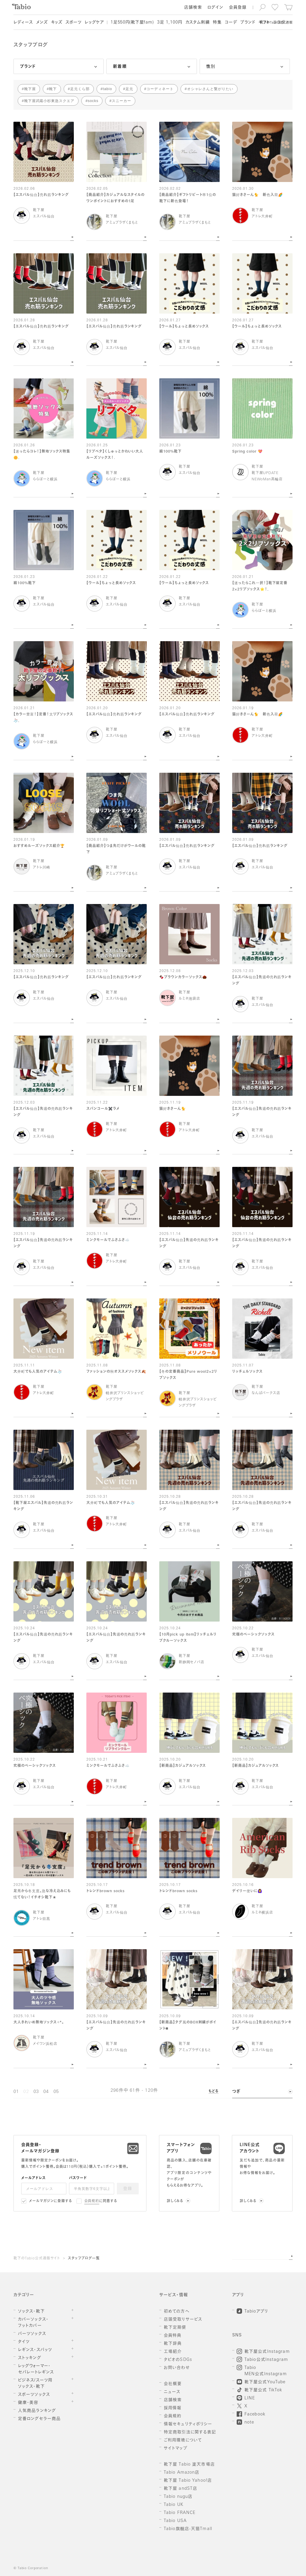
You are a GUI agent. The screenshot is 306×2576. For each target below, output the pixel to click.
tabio (107, 89)
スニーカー (121, 101)
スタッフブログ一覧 (84, 2258)
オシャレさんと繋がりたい (210, 89)
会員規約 (92, 2201)
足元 (129, 89)
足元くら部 (80, 89)
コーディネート (160, 89)
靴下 (53, 89)
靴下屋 (30, 89)
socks (93, 101)
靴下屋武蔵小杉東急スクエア (49, 101)
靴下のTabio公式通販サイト (36, 2258)
